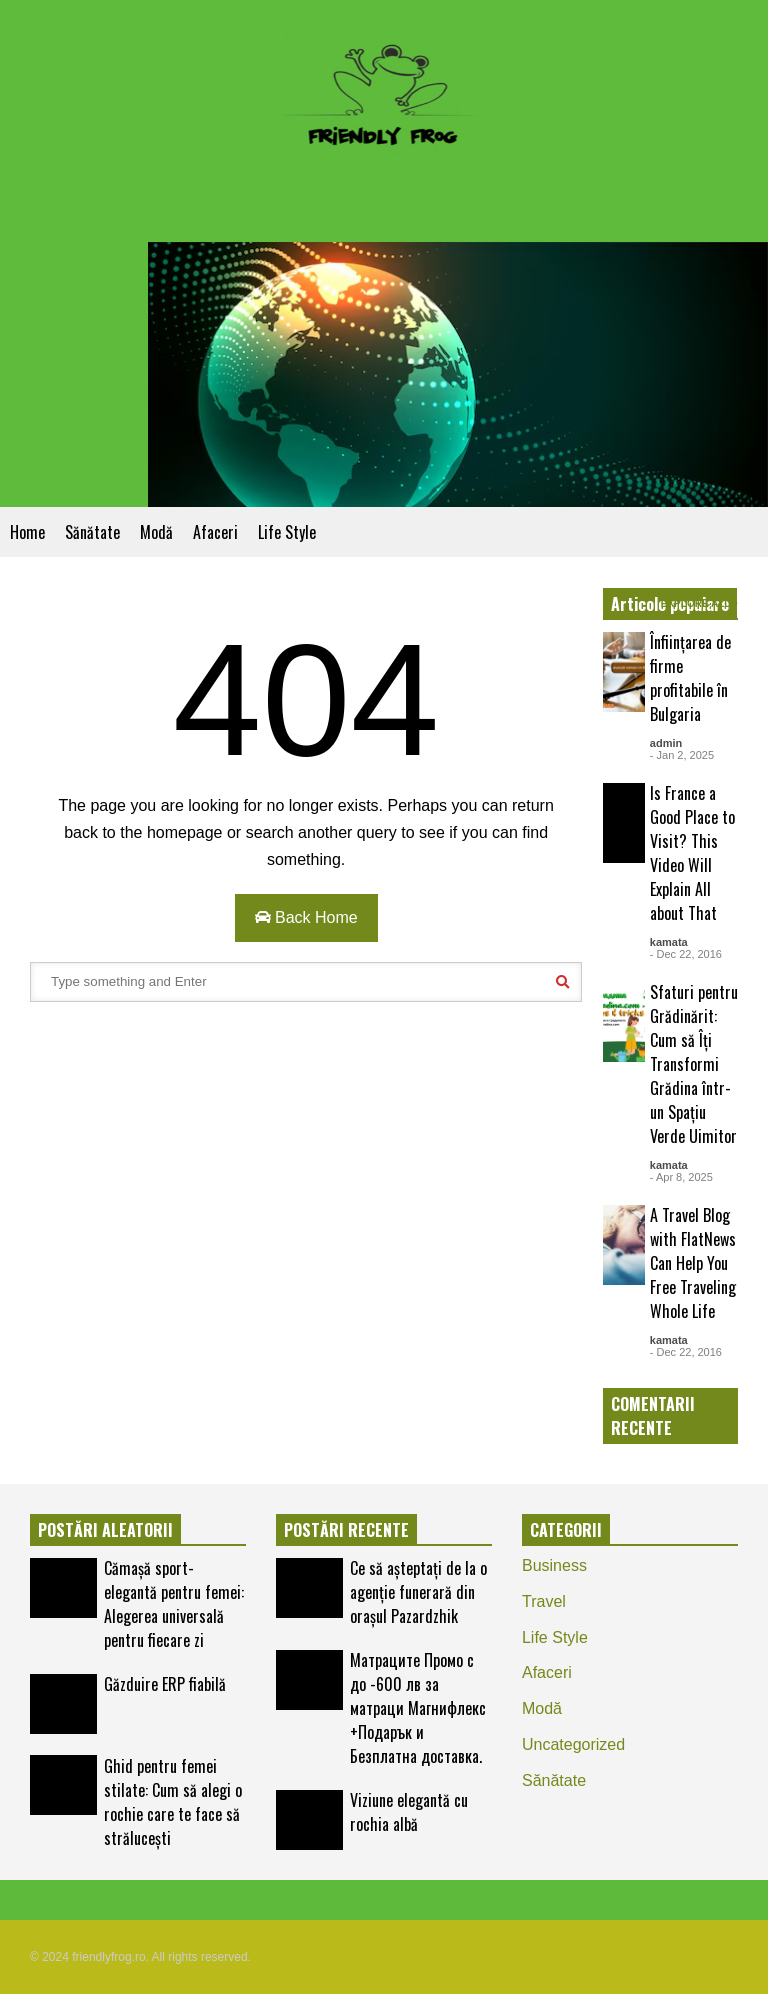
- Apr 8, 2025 (681, 1177)
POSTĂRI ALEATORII (105, 1530)
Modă (156, 532)
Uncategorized (573, 1744)
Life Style (287, 532)
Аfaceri (215, 532)
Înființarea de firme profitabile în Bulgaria (690, 678)
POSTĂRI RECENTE (346, 1530)
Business (554, 1565)
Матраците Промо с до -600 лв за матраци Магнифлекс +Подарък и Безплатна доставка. (418, 1708)
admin (666, 743)
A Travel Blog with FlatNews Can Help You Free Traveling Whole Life (693, 1263)
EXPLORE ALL (699, 603)
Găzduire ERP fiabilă (165, 1684)
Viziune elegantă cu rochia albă (409, 1812)
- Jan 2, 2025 (682, 755)
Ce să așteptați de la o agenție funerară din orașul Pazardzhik (418, 1592)
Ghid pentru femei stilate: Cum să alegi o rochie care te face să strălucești (173, 1802)
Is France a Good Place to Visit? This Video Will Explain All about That (692, 853)
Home (27, 532)
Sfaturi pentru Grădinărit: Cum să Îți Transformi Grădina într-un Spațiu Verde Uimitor (694, 1064)
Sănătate (92, 532)
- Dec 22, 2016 (686, 954)
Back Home (306, 917)
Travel (544, 1601)
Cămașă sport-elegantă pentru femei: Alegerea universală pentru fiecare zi (174, 1604)
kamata (669, 942)
